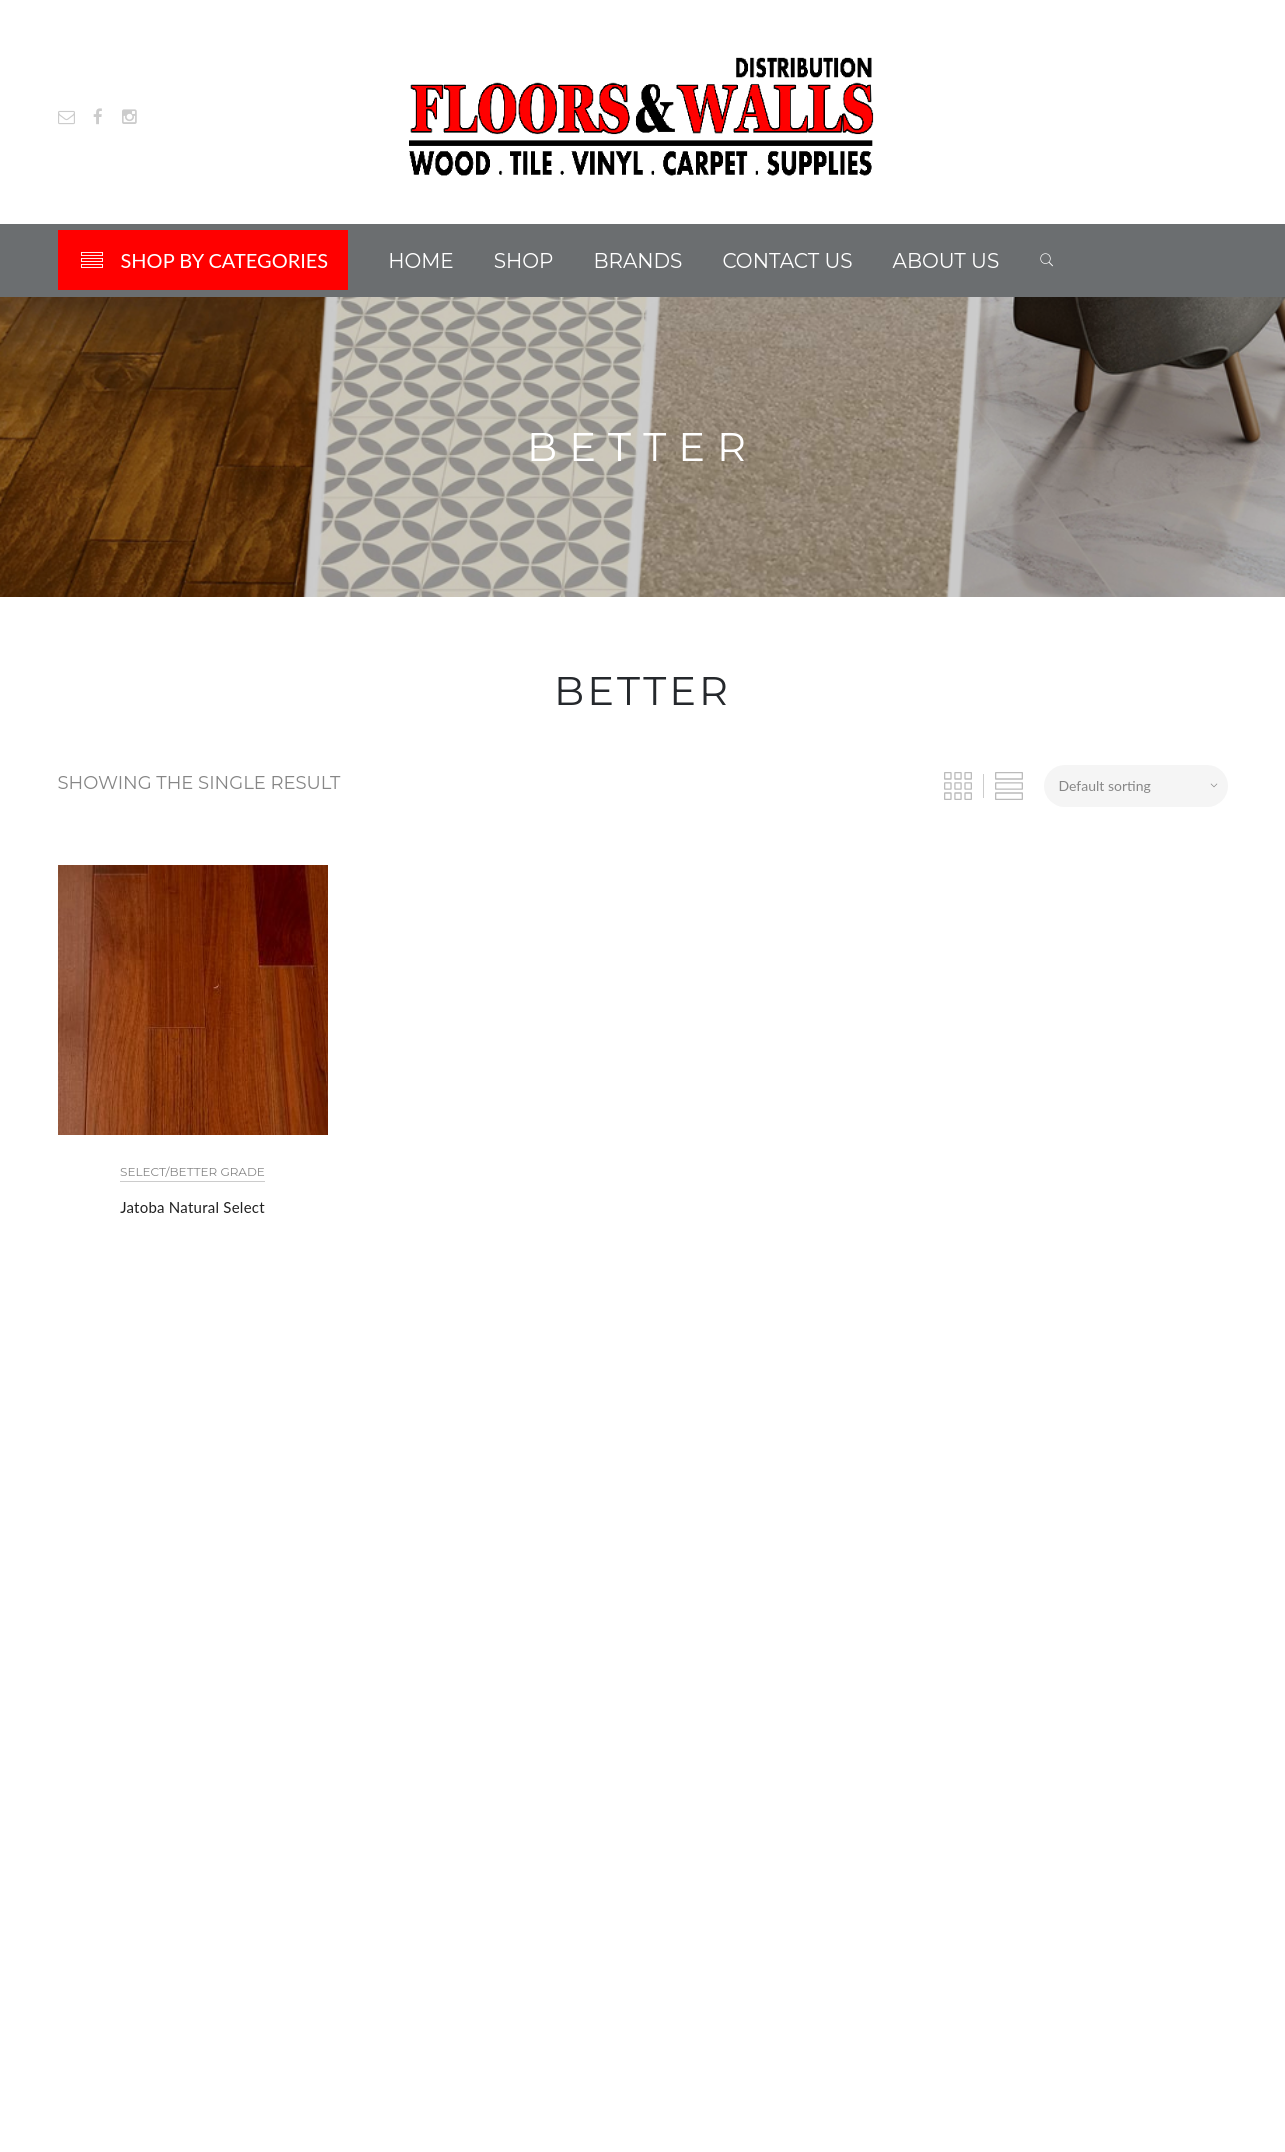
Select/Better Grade (192, 1171)
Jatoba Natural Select (192, 1207)
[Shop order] (1136, 786)
